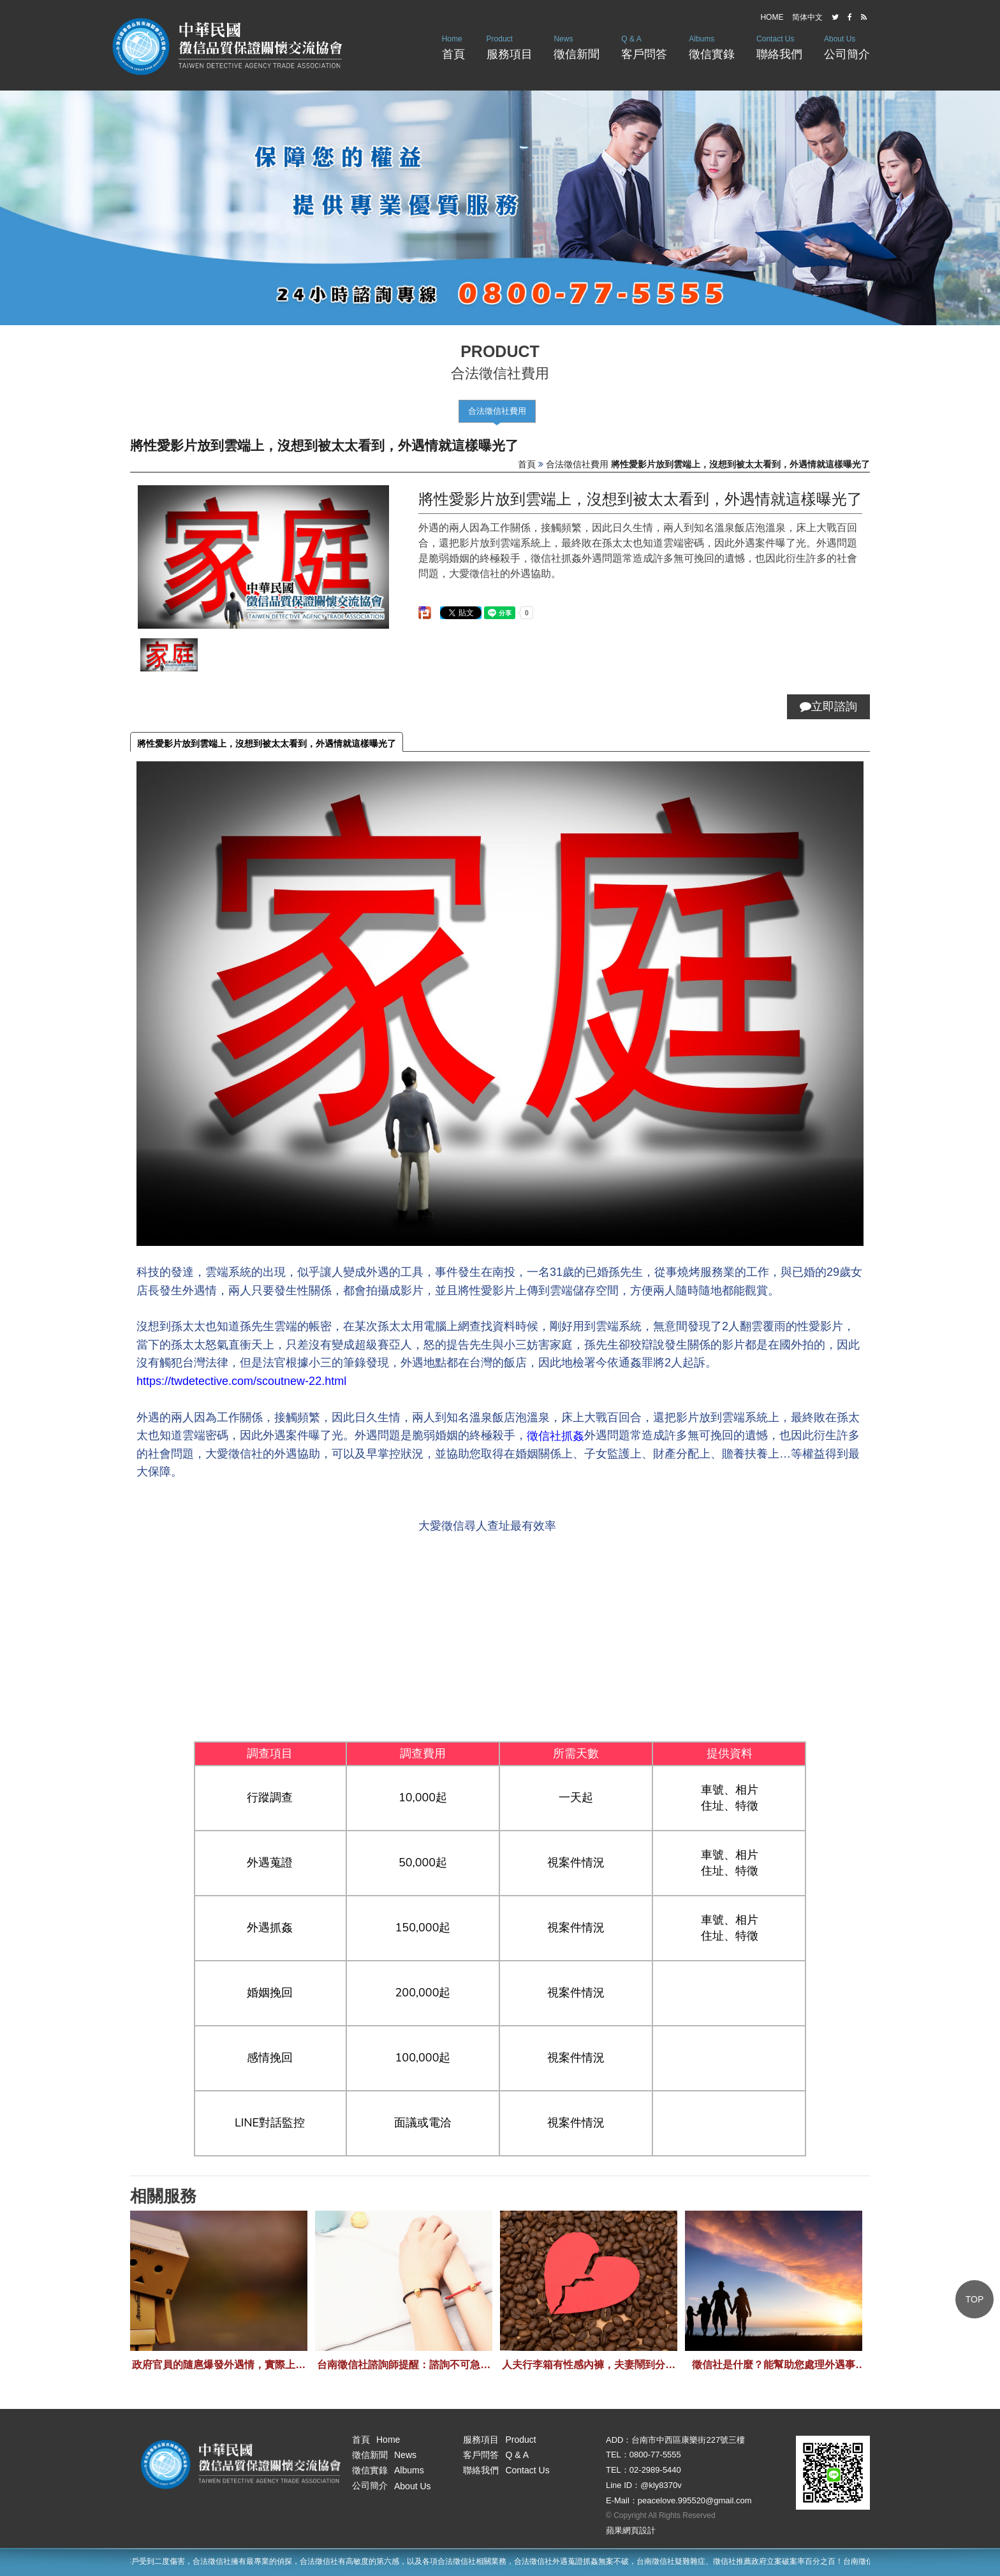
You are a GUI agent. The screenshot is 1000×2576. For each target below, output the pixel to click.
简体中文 (807, 17)
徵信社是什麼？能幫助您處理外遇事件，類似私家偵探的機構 (773, 2365)
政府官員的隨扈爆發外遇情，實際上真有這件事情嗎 (218, 2365)
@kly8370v (661, 2485)
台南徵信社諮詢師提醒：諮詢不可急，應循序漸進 (403, 2365)
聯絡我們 (779, 46)
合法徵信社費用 (497, 411)
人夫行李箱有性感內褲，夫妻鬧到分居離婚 (588, 2365)
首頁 (453, 46)
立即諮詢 (828, 706)
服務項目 (510, 46)
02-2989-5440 (655, 2470)
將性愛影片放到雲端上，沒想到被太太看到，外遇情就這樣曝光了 (266, 743)
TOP (975, 2299)
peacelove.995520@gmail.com (695, 2500)
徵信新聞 (576, 46)
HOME (771, 17)
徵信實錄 (712, 46)
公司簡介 (847, 46)
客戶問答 (644, 46)
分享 (422, 608)
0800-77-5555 (655, 2454)
